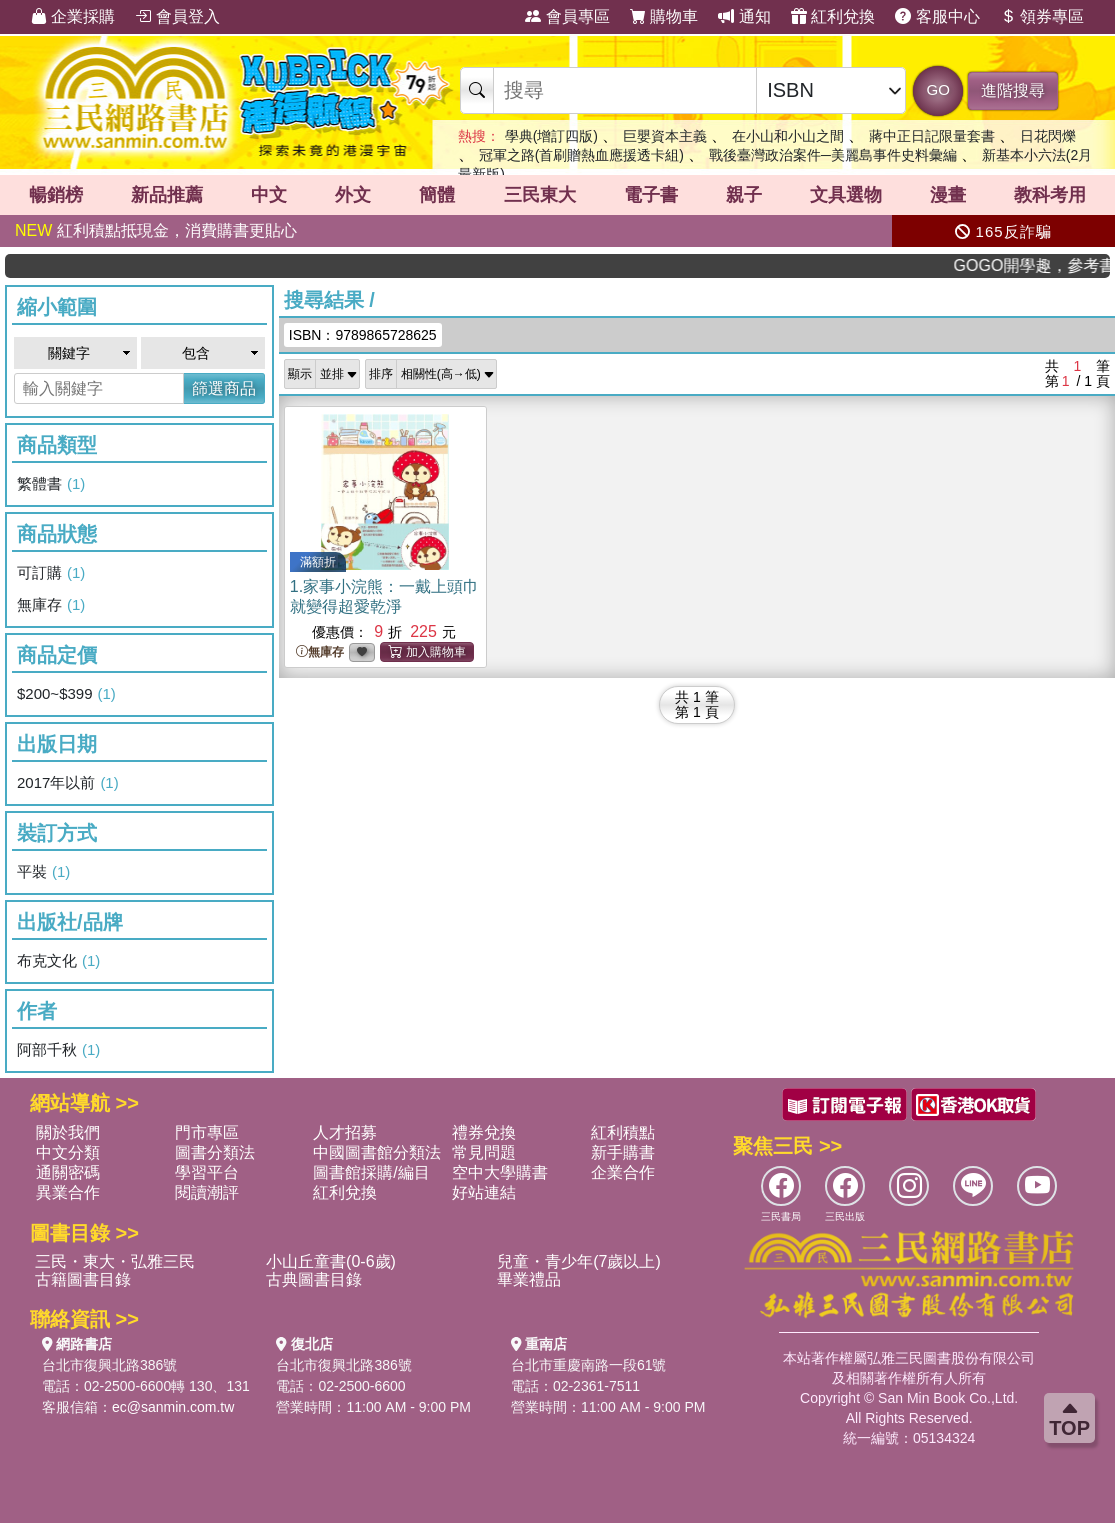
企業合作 (623, 1172)
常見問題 (484, 1152)
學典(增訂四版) (551, 136)
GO (938, 89)
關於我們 (68, 1132)
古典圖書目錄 (314, 1279)
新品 (167, 195)
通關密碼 (68, 1172)
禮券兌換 (484, 1132)
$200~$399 (66, 694)
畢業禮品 (529, 1279)
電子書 (651, 195)
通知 (744, 16)
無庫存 (51, 605)
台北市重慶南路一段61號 (589, 1365)
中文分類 (68, 1152)
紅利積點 (623, 1132)
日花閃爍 (1048, 136)
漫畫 (948, 195)
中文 (269, 195)
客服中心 (937, 16)
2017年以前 (68, 783)
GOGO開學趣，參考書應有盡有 (1049, 265)
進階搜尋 (1013, 90)
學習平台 (207, 1172)
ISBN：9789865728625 (363, 335)
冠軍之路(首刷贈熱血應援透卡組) (581, 155)
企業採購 (73, 16)
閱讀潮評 (207, 1192)
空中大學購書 (500, 1172)
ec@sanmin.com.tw (173, 1407)
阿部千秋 (58, 1050)
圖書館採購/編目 (371, 1172)
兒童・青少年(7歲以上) (579, 1261)
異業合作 (68, 1192)
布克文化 (58, 961)
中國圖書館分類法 (377, 1152)
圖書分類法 (215, 1152)
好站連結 (484, 1192)
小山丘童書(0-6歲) (331, 1261)
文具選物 (846, 195)
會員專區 (567, 16)
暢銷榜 (56, 195)
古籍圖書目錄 (83, 1279)
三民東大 (540, 195)
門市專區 (207, 1132)
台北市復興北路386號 (109, 1365)
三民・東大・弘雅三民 (115, 1261)
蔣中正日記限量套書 (932, 136)
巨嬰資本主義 (665, 136)
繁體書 (51, 484)
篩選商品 (224, 388)
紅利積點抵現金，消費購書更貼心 (156, 230)
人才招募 (345, 1132)
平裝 (43, 872)
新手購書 (623, 1152)
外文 (353, 195)
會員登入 (177, 16)
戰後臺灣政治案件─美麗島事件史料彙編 (833, 155)
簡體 (437, 195)
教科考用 (1050, 195)
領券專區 (1042, 16)
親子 (744, 195)
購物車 (664, 16)
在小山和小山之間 (788, 136)
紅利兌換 (833, 16)
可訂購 (51, 573)
